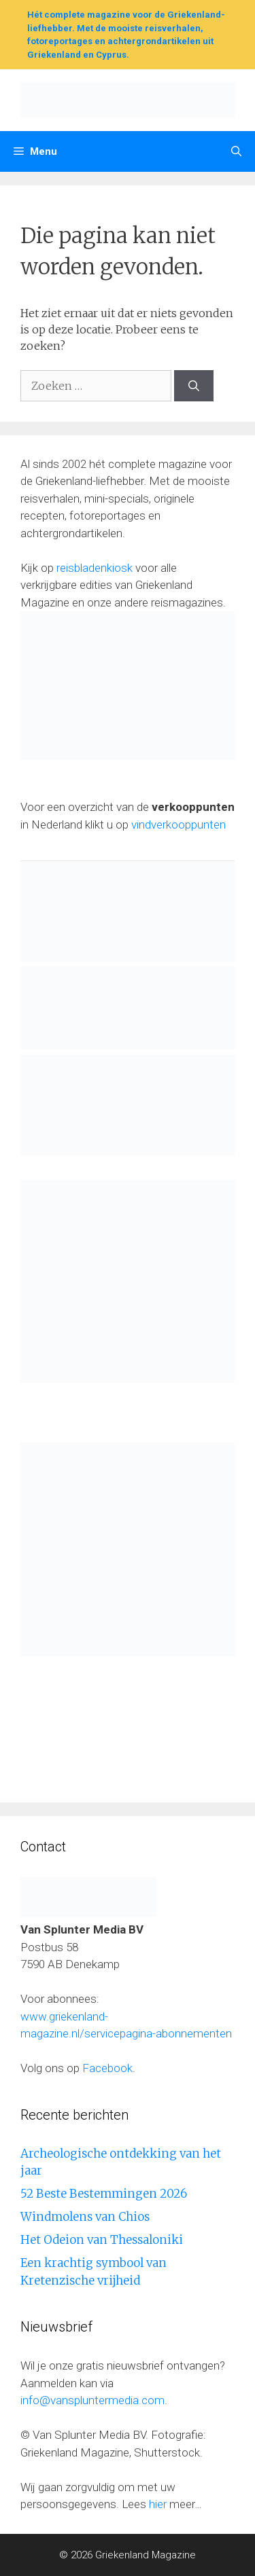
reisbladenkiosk (94, 568)
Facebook (107, 2068)
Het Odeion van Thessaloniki (101, 2239)
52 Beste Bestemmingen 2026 (103, 2193)
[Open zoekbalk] (236, 151)
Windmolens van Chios (85, 2216)
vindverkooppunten (178, 824)
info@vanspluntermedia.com (92, 2400)
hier (158, 2504)
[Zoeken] (194, 385)
